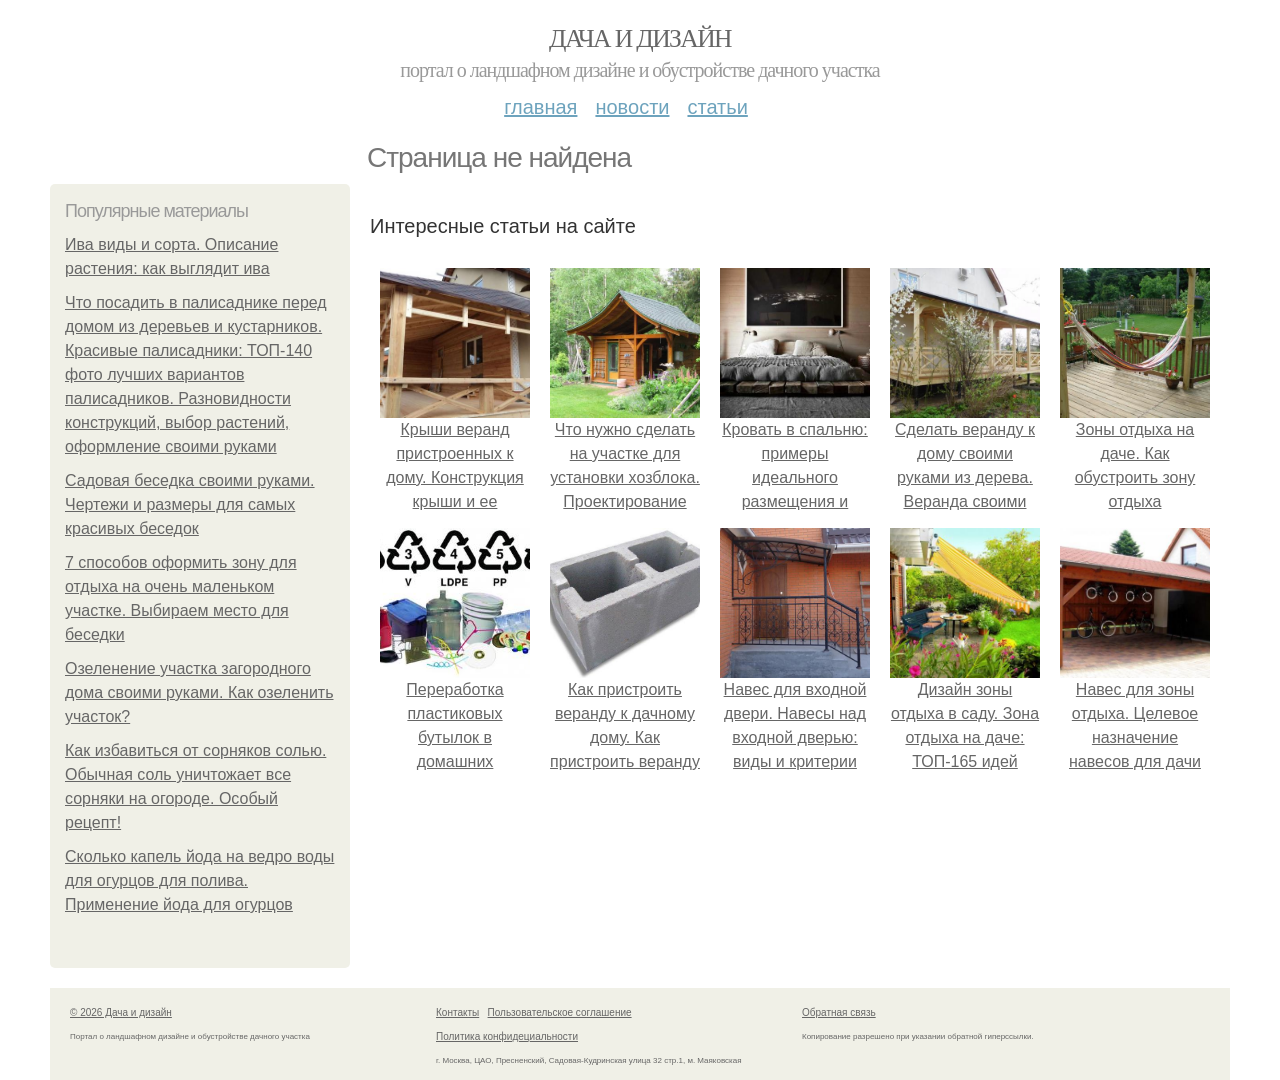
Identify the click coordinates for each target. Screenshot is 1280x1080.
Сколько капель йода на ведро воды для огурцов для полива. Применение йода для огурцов (199, 880)
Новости (632, 107)
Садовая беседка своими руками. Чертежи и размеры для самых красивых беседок (190, 504)
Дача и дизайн (640, 38)
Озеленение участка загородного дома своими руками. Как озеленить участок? (199, 692)
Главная (540, 107)
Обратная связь (839, 1012)
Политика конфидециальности (507, 1036)
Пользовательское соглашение (560, 1012)
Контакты (457, 1012)
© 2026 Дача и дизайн (121, 1012)
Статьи (717, 107)
